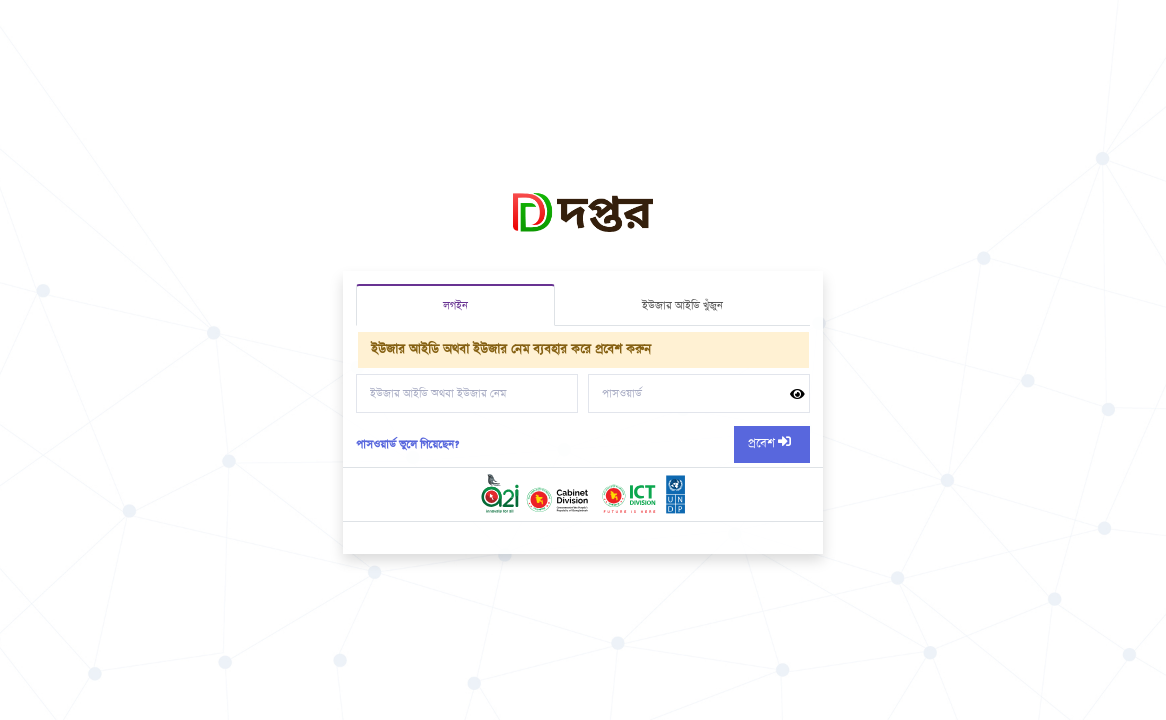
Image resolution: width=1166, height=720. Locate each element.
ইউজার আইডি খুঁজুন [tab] (682, 305)
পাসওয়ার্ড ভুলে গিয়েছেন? (407, 444)
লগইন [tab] (455, 305)
